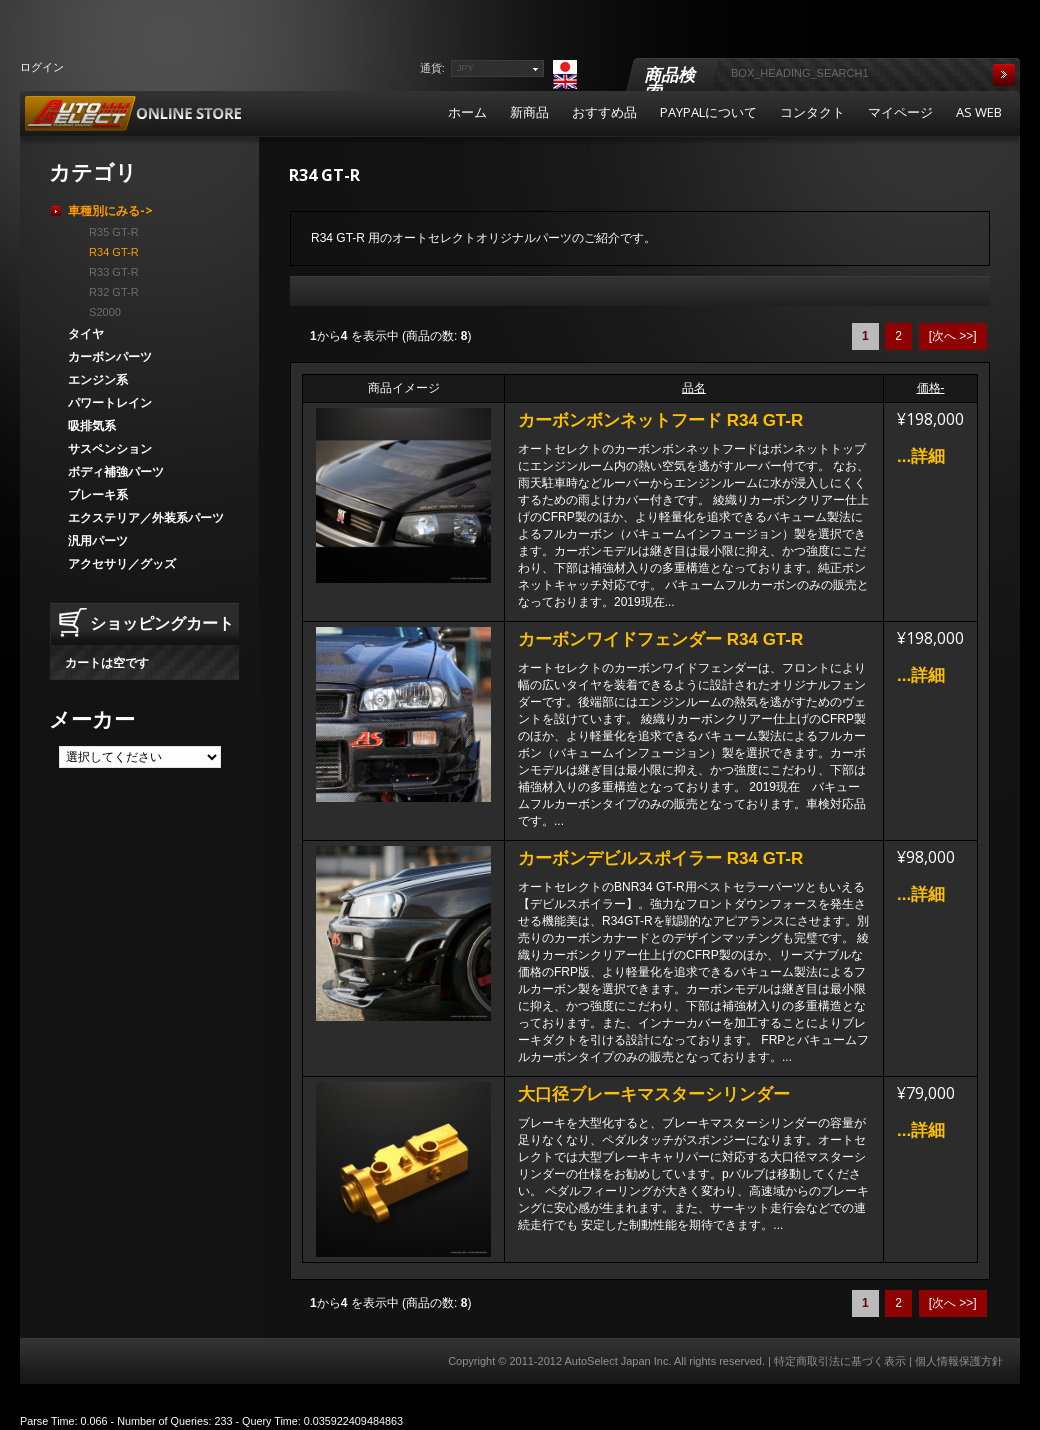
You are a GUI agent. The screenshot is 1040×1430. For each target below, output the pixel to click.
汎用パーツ (98, 540)
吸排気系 (92, 425)
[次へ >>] (953, 336)
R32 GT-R (111, 292)
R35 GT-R (111, 232)
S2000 (102, 312)
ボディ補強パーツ (116, 471)
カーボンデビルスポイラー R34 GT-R (660, 858)
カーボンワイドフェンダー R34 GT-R (660, 639)
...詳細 (921, 456)
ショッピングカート (162, 623)
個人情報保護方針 (959, 1361)
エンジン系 (98, 379)
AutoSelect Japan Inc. (617, 1361)
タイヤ (86, 333)
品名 (694, 388)
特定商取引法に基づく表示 (840, 1361)
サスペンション (110, 448)
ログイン (42, 66)
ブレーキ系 (98, 494)
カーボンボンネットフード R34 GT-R (660, 420)
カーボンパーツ (110, 356)
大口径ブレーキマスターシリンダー (654, 1094)
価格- (931, 388)
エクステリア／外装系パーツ (146, 517)
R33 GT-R (111, 272)
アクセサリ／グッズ (122, 563)
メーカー (92, 719)
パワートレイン (110, 402)
